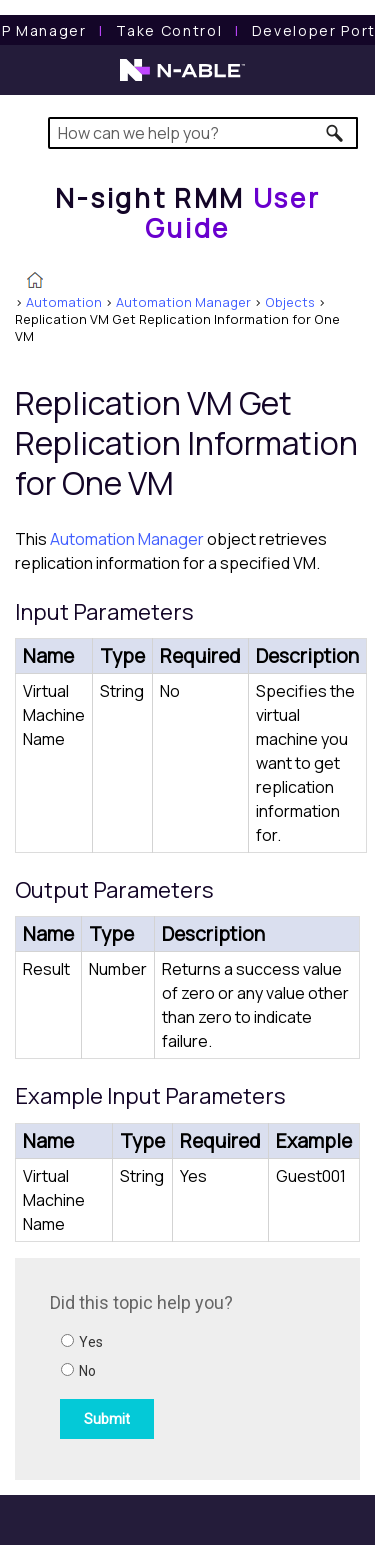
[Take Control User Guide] (169, 30)
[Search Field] (203, 133)
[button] (335, 133)
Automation (64, 302)
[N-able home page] (182, 79)
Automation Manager (183, 302)
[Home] (188, 212)
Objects (290, 302)
